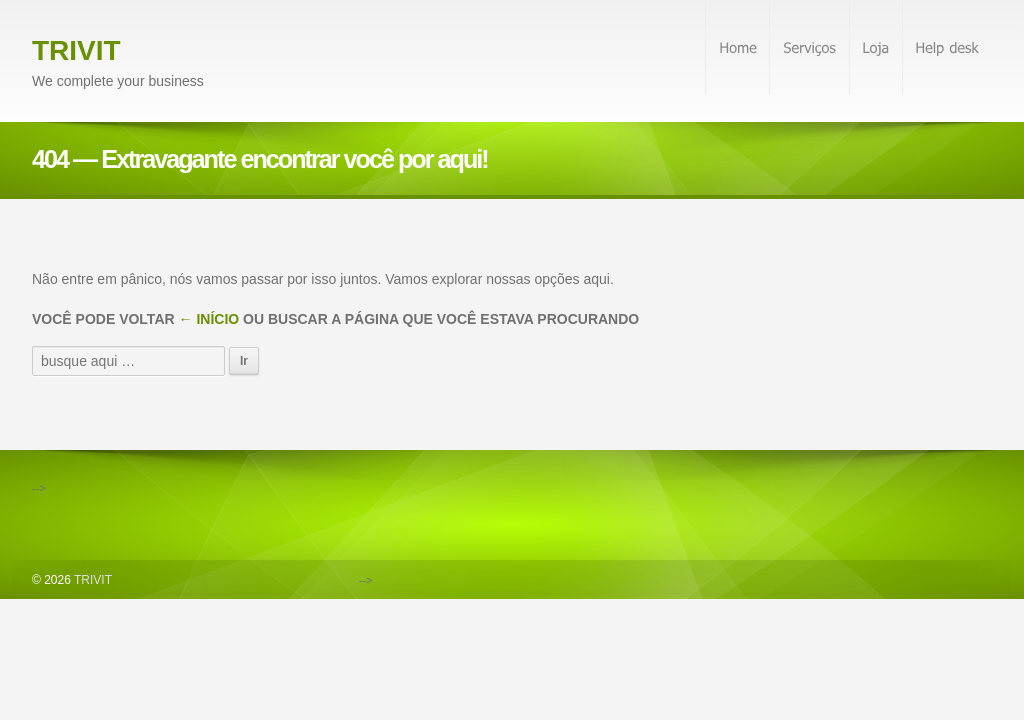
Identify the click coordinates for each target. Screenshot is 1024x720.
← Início (209, 319)
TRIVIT (76, 50)
